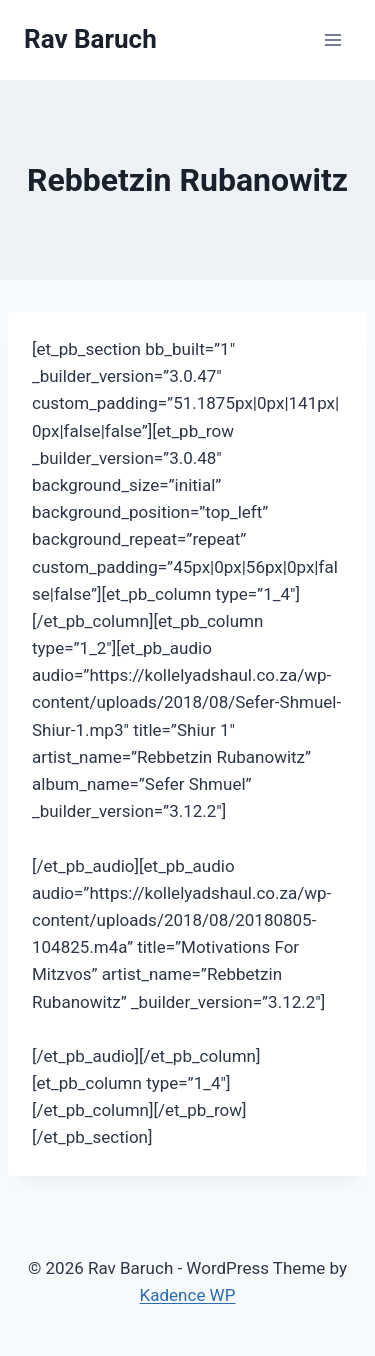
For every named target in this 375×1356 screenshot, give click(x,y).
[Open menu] (332, 39)
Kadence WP (188, 1295)
